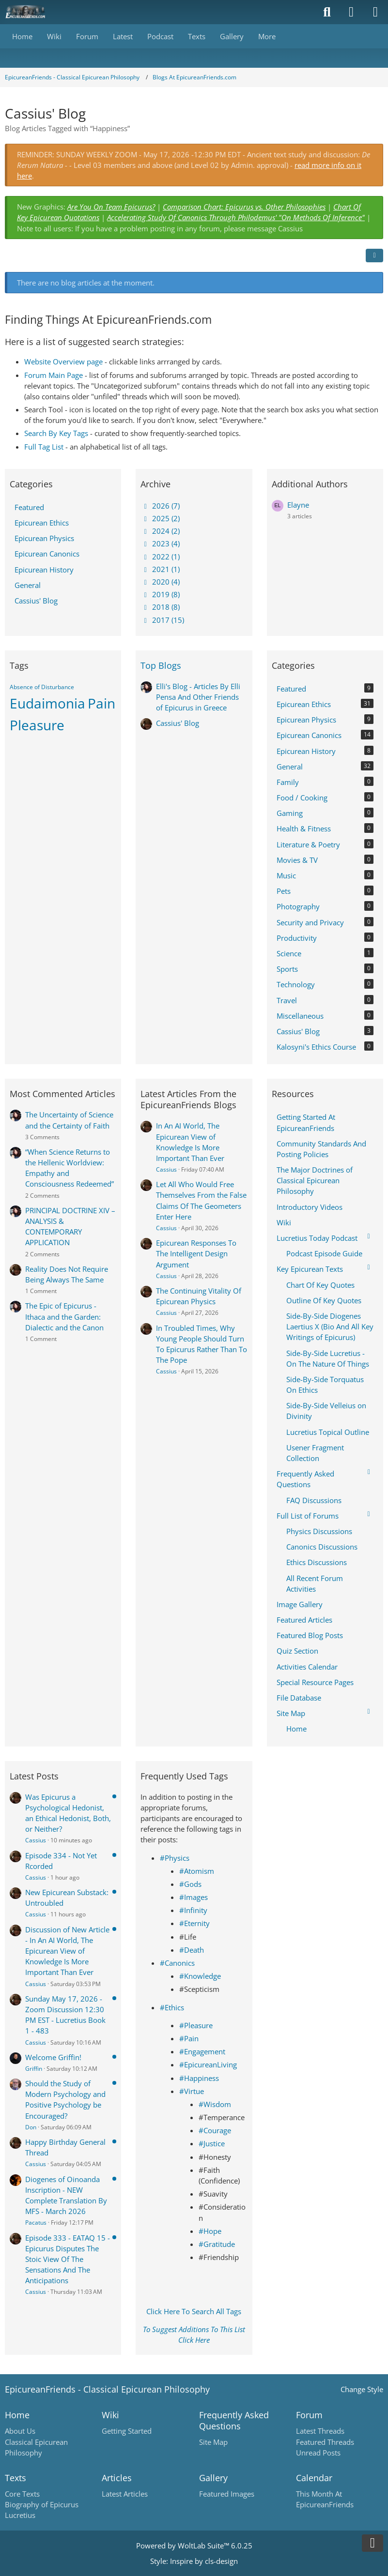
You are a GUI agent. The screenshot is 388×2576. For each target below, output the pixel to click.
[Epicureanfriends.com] (25, 12)
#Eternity (194, 1923)
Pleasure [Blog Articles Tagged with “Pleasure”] (37, 725)
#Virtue (191, 2091)
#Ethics (172, 2007)
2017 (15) (162, 620)
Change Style (362, 2389)
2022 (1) (160, 556)
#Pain (189, 2038)
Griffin (33, 2068)
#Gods (190, 1884)
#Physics (174, 1858)
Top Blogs (160, 665)
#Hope (210, 2231)
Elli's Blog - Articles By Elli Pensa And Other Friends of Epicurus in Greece (198, 696)
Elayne (298, 505)
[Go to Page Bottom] (372, 2543)
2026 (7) (160, 506)
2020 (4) (160, 582)
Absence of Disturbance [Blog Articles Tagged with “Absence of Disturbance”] (42, 687)
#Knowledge (200, 1976)
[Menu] (375, 12)
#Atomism (196, 1871)
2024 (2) (160, 531)
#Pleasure (196, 2025)
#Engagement (202, 2051)
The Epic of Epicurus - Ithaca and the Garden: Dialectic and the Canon (64, 1316)
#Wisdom (215, 2104)
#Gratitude (217, 2244)
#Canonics (177, 1963)
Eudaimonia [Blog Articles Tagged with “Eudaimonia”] (47, 703)
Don (30, 2127)
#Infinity (193, 1910)
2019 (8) (160, 594)
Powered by (194, 2545)
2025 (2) (160, 518)
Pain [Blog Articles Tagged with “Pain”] (101, 703)
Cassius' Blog (177, 723)
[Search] (327, 12)
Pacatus (36, 2222)
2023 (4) (160, 543)
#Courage (215, 2130)
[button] (374, 255)
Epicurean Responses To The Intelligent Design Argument (196, 1253)
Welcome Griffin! (53, 2057)
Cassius (166, 1169)
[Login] (351, 12)
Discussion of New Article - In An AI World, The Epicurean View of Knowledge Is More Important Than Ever (67, 1951)
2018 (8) (160, 607)
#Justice (212, 2143)
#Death (191, 1950)
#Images (193, 1897)
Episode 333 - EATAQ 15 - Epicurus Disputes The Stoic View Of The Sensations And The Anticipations (67, 2259)
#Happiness (199, 2078)
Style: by (194, 2561)
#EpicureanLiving (208, 2064)
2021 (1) (160, 569)
